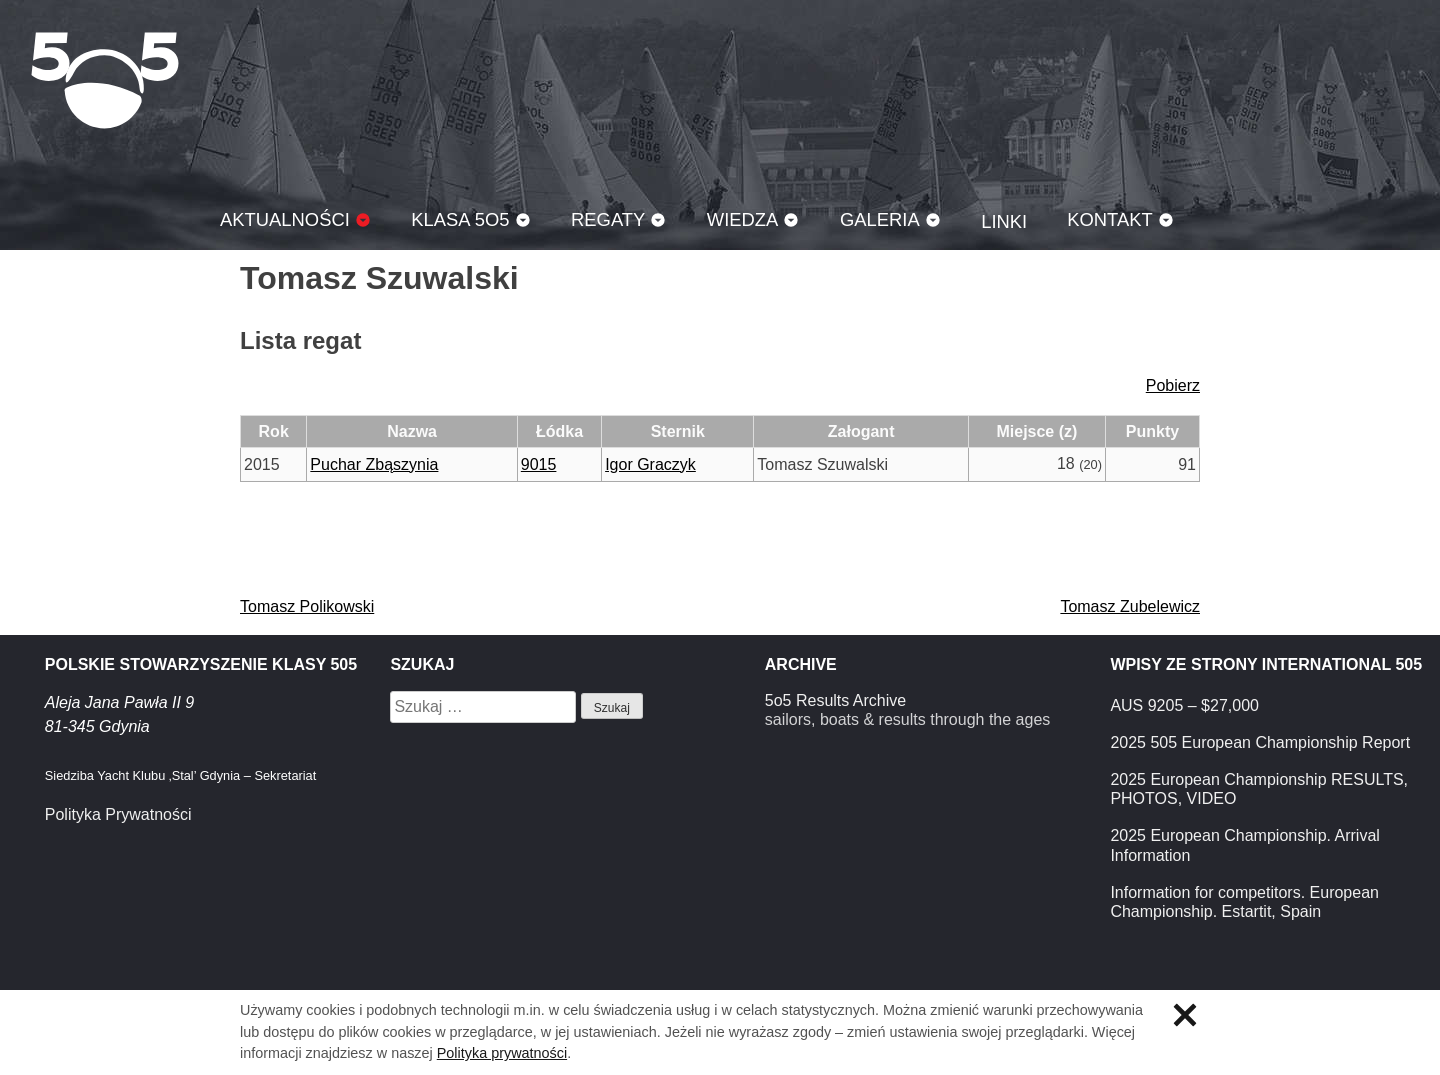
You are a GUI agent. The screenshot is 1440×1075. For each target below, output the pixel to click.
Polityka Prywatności (118, 814)
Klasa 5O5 (105, 80)
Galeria (880, 219)
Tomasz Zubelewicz (1130, 606)
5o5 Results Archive (835, 700)
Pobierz (1173, 385)
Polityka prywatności (502, 1053)
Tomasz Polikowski (307, 606)
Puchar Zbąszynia (374, 464)
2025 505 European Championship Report (1260, 742)
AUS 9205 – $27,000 (1184, 705)
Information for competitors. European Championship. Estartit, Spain (1244, 902)
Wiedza (743, 219)
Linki (1004, 221)
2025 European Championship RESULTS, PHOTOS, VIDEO (1259, 789)
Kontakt (1110, 219)
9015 (539, 464)
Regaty (608, 219)
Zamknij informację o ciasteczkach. (1185, 1015)
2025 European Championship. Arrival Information (1245, 845)
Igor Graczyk (650, 464)
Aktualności (285, 219)
